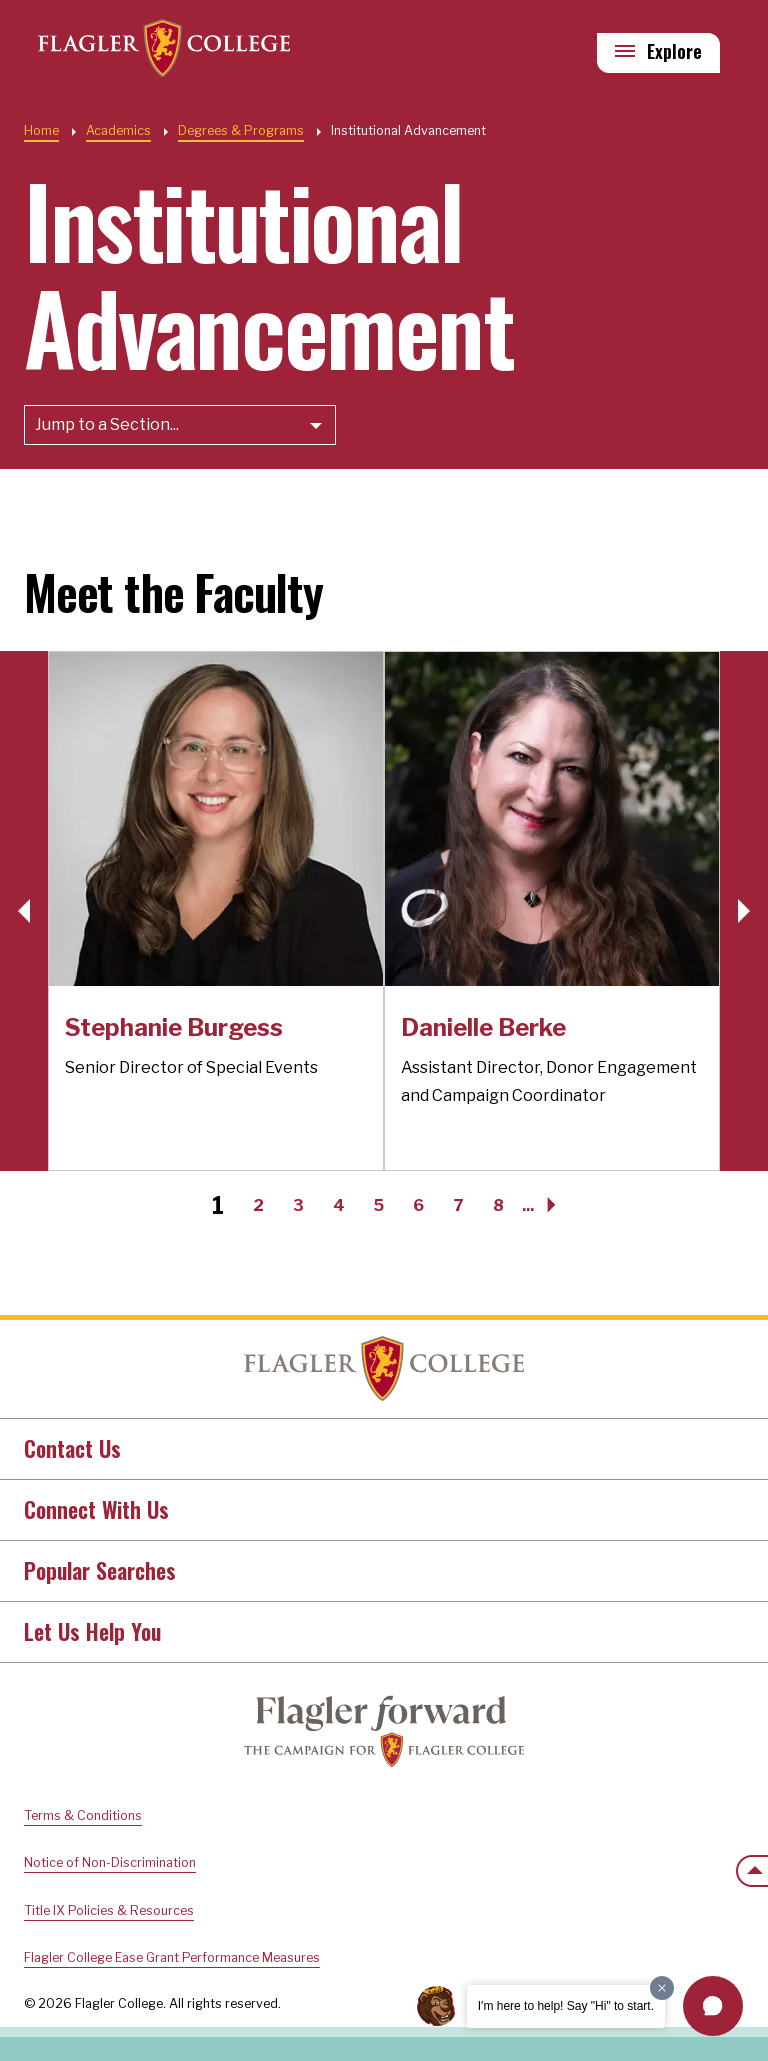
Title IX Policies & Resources (109, 1910)
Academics (118, 130)
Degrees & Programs (241, 130)
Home (41, 130)
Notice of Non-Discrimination (110, 1862)
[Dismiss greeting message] (662, 1988)
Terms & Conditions (83, 1815)
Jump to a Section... (107, 424)
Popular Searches (100, 1570)
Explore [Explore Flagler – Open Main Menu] (674, 51)
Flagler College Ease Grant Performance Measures (172, 1957)
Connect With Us (96, 1509)
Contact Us (72, 1448)
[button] (744, 911)
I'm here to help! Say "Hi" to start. (566, 2006)
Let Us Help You (92, 1631)
